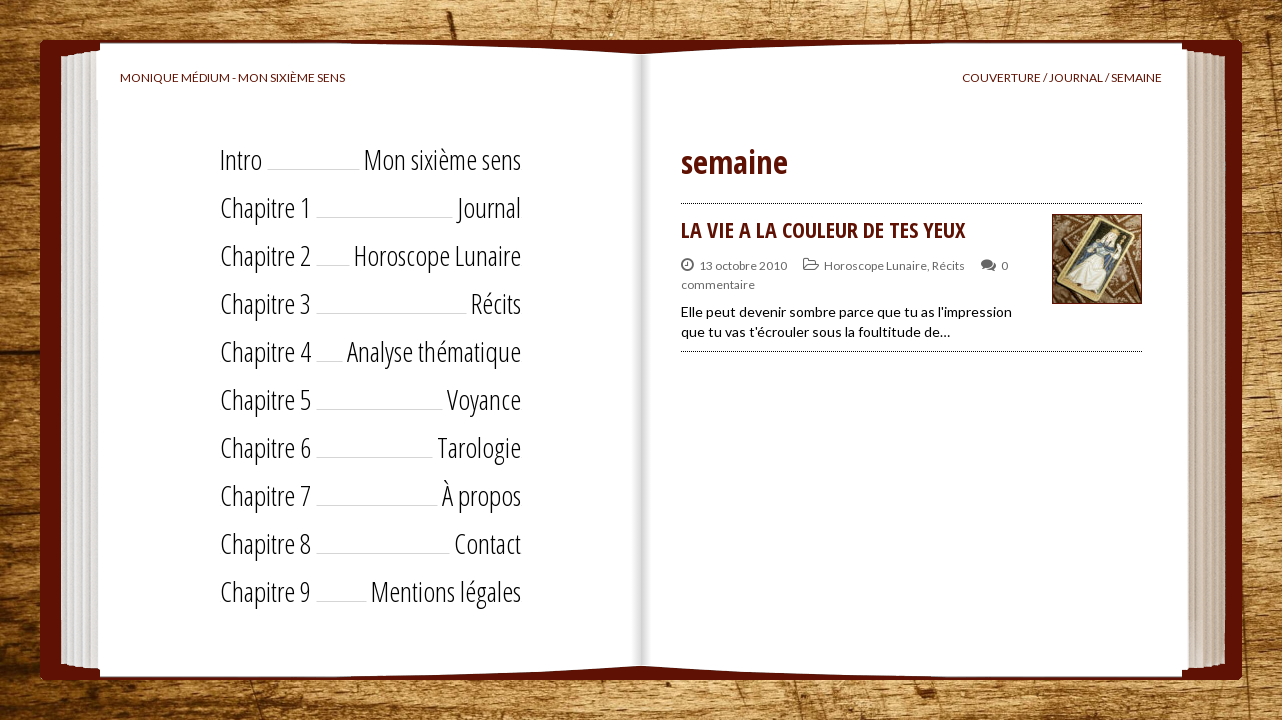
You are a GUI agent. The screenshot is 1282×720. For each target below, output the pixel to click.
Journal (489, 207)
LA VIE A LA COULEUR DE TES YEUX (823, 229)
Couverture (1001, 77)
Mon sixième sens (442, 159)
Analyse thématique (434, 351)
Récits (496, 303)
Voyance (484, 399)
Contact (487, 543)
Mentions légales (446, 591)
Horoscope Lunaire (437, 255)
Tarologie (479, 447)
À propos (481, 495)
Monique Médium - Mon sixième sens (232, 77)
